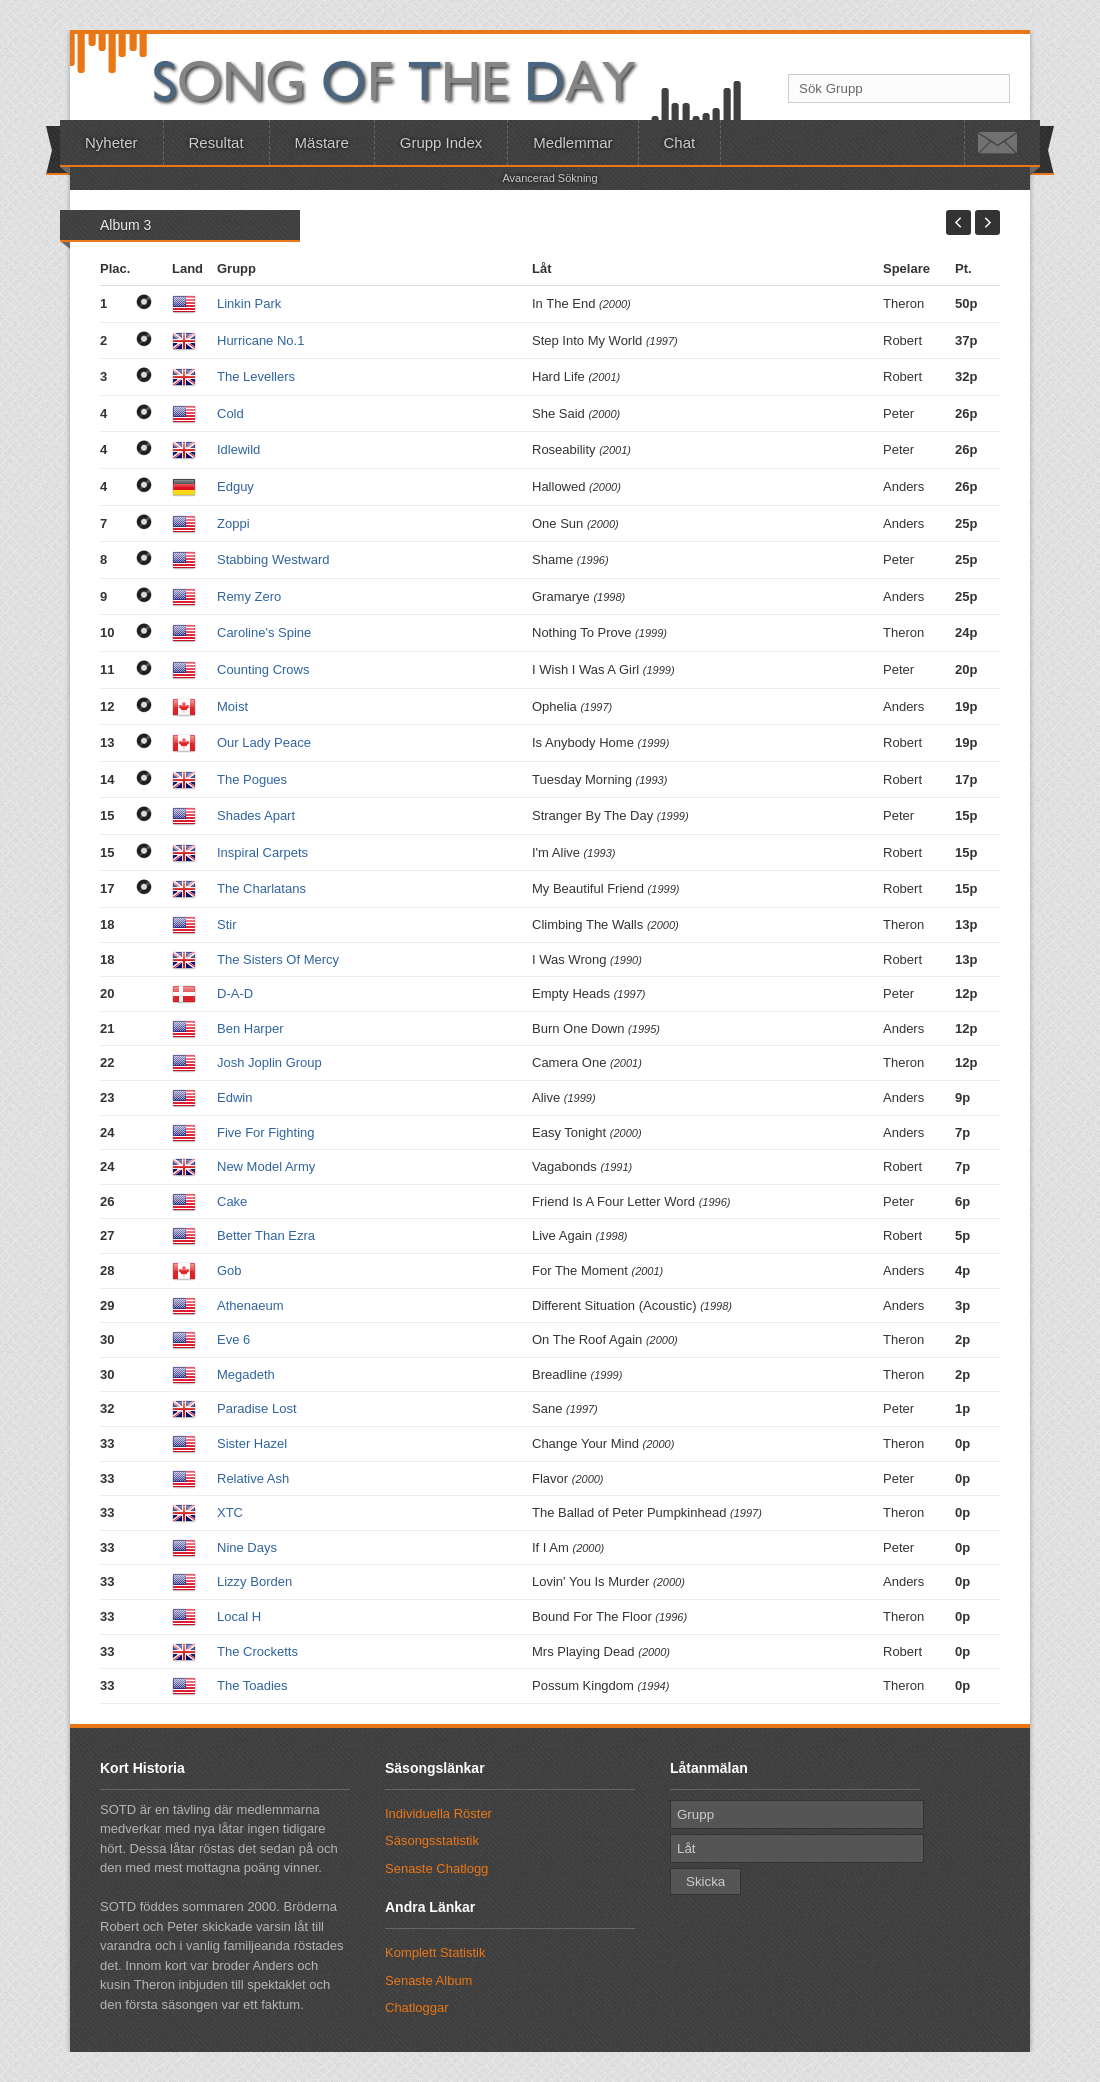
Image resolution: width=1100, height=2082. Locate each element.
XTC (230, 1512)
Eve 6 (233, 1339)
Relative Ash (253, 1478)
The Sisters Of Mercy (278, 959)
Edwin (234, 1097)
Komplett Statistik (435, 1952)
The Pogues (252, 779)
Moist (232, 706)
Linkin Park (249, 303)
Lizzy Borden (254, 1581)
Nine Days (247, 1547)
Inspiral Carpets (262, 852)
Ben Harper (250, 1028)
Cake (232, 1201)
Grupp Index (441, 142)
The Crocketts (257, 1651)
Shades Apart (256, 815)
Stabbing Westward (273, 559)
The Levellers (256, 376)
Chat (680, 142)
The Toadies (252, 1685)
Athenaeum (250, 1305)
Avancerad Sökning (549, 178)
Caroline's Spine (264, 632)
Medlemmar (572, 142)
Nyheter (111, 142)
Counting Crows (263, 669)
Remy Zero (249, 596)
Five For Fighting (266, 1132)
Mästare (322, 142)
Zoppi (233, 523)
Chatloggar (417, 2007)
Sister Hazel (252, 1443)
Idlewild (238, 449)
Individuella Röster (438, 1813)
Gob (229, 1270)
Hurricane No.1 (260, 340)
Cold (230, 413)
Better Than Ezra (266, 1235)
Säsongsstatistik (432, 1840)
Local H (239, 1616)
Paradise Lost (257, 1408)
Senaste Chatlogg (436, 1868)
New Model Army (266, 1166)
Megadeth (246, 1374)
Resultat (216, 142)
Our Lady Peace (264, 742)
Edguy (235, 486)
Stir (227, 924)
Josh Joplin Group (269, 1062)
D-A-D (235, 993)
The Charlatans (261, 888)
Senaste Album (428, 1980)
